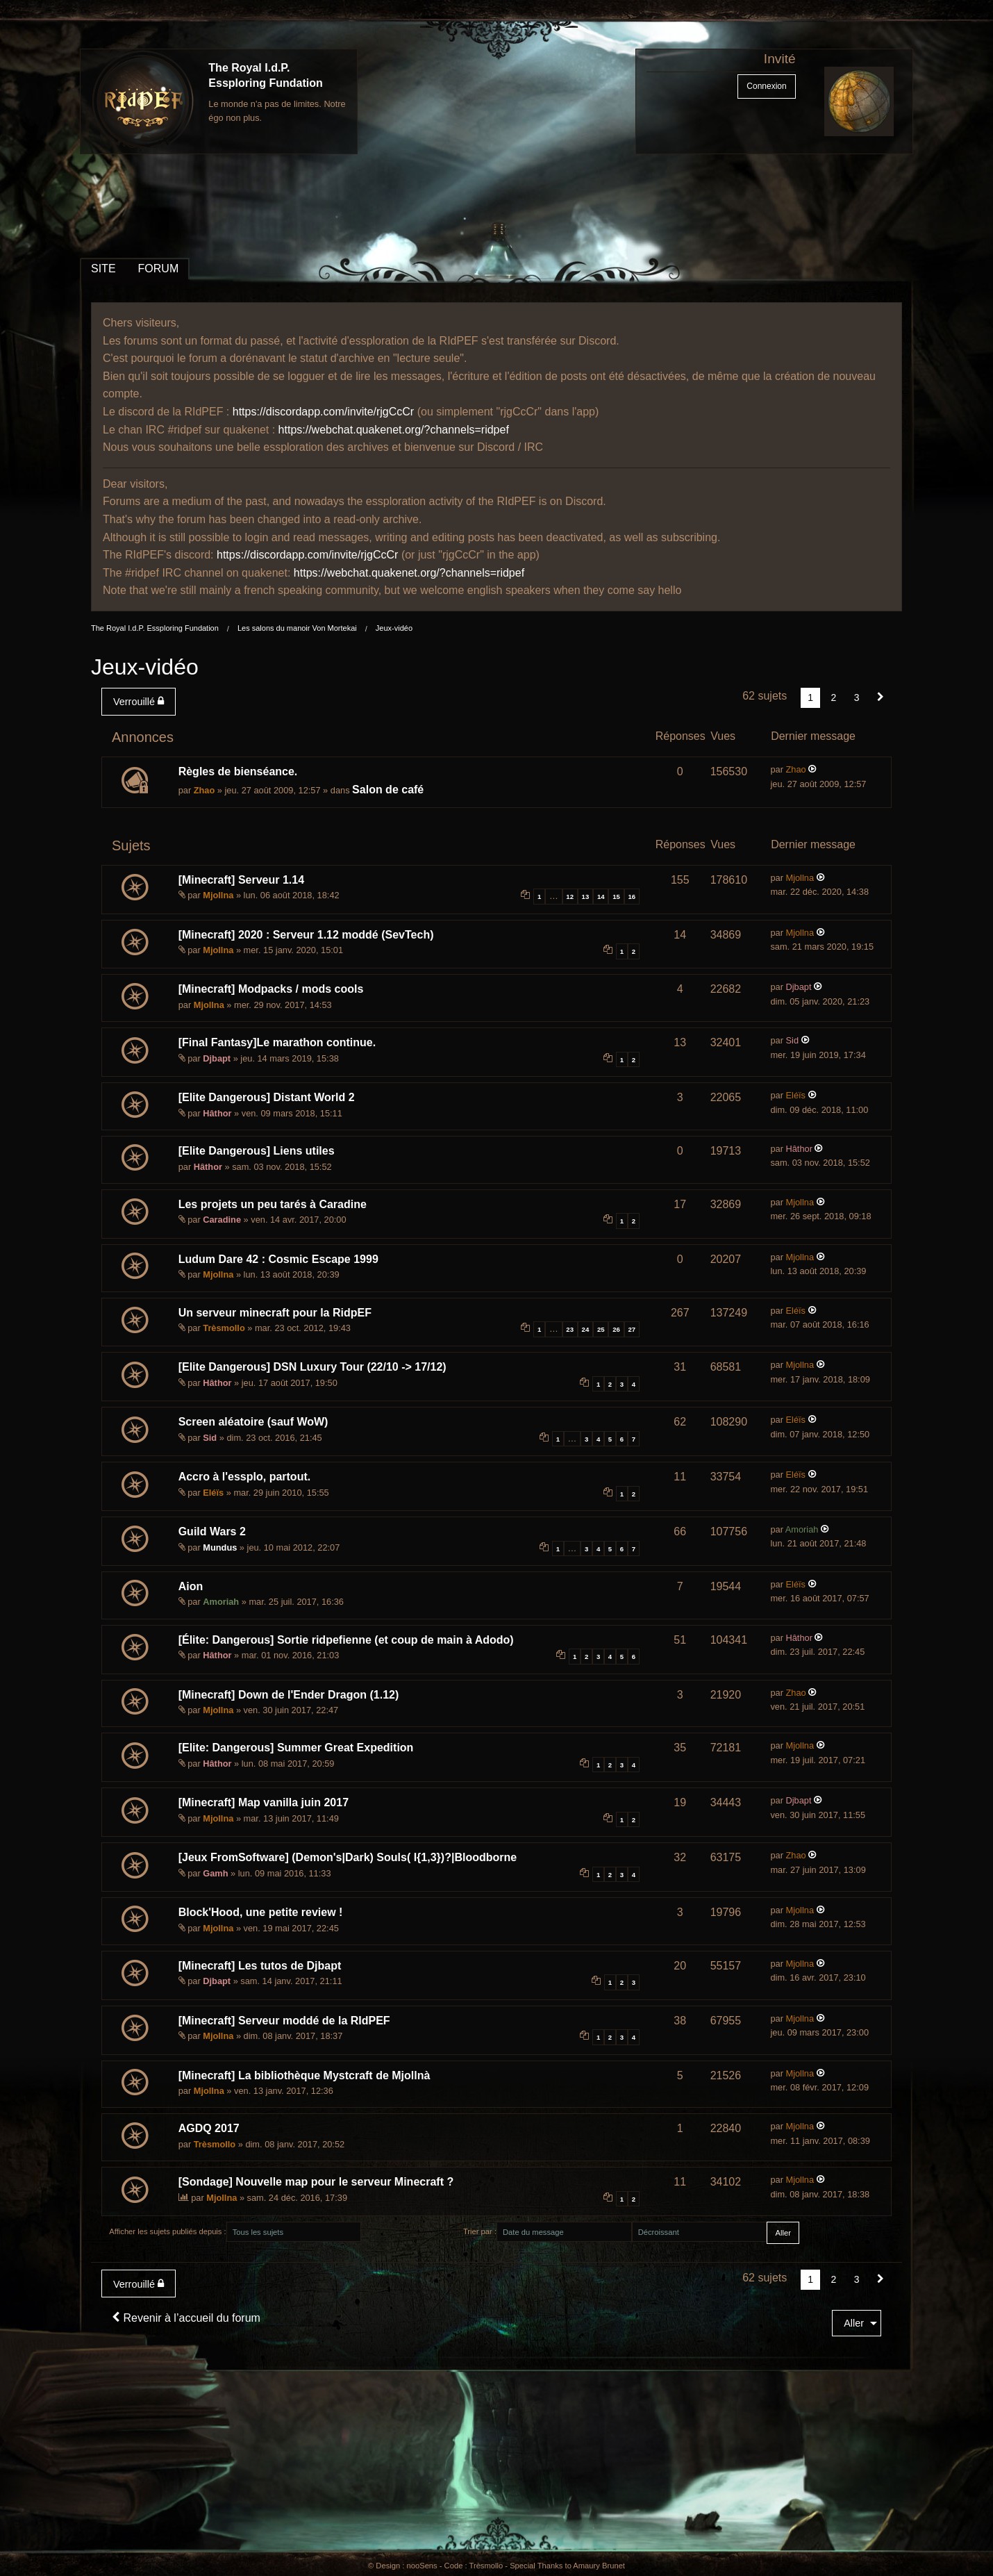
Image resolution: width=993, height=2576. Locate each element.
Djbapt (799, 987)
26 (616, 1329)
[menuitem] (141, 702)
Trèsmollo (223, 1328)
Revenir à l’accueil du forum (186, 2318)
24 (586, 1329)
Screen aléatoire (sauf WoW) (253, 1422)
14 (601, 896)
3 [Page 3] (857, 697)
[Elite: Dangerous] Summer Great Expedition (296, 1747)
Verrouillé (138, 701)
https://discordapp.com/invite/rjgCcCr (323, 412)
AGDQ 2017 (209, 2128)
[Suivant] (880, 697)
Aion (190, 1586)
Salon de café (388, 789)
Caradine (222, 1219)
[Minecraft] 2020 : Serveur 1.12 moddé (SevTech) (306, 935)
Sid (792, 1040)
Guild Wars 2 (212, 1531)
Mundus (220, 1547)
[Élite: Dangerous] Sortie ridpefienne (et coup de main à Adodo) (346, 1640)
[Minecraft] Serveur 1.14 (241, 880)
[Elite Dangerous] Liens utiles (256, 1151)
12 (570, 896)
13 (586, 896)
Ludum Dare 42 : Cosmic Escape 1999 (278, 1259)
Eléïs (796, 1095)
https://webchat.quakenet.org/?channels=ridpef (393, 430)
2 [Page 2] (834, 697)
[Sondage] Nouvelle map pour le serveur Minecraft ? (316, 2182)
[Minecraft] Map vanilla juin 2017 (263, 1802)
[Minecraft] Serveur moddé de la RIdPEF (284, 2020)
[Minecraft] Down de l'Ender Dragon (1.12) (288, 1695)
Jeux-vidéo (394, 628)
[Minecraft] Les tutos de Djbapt (260, 1966)
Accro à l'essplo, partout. (244, 1477)
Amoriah (802, 1529)
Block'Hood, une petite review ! (260, 1912)
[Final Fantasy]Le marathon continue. (277, 1042)
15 (616, 896)
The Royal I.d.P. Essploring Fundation (155, 628)
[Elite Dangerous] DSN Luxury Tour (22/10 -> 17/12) (312, 1367)
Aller (854, 2323)
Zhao (204, 790)
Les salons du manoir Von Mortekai (297, 628)
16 (631, 896)
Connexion (766, 86)
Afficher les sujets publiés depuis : (167, 2231)
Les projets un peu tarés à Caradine (272, 1204)
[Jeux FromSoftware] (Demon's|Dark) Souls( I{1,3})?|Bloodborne (347, 1857)
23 (570, 1329)
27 (631, 1329)
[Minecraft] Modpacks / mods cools (271, 989)
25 (601, 1329)
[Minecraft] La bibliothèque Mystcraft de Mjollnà (304, 2075)
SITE (103, 268)
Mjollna (218, 895)
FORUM (158, 268)
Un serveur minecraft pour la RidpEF (275, 1313)
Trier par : (479, 2231)
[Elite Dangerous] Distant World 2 (266, 1097)
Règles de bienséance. (238, 771)
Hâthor (217, 1113)
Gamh (215, 1873)
